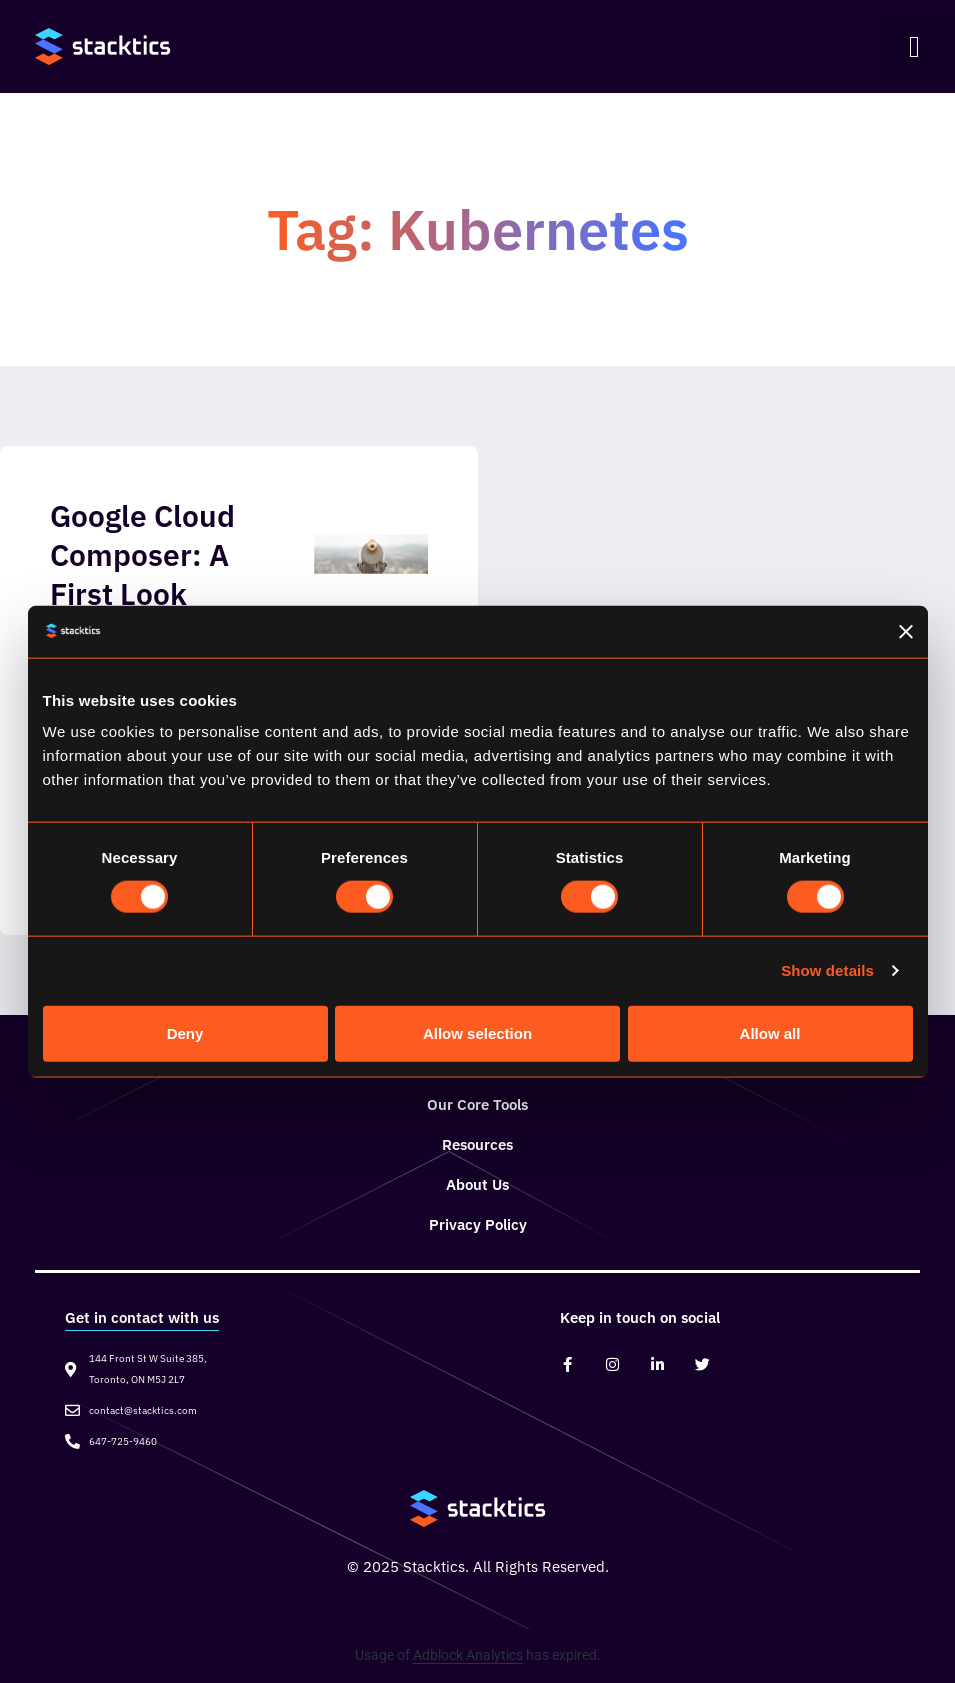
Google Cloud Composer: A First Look (142, 554)
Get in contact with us (142, 1317)
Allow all (770, 1032)
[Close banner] (906, 631)
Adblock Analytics (468, 1655)
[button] (914, 47)
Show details (827, 970)
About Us (477, 1184)
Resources (477, 1144)
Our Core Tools (477, 1104)
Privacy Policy (478, 1224)
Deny (185, 1032)
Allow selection (477, 1032)
